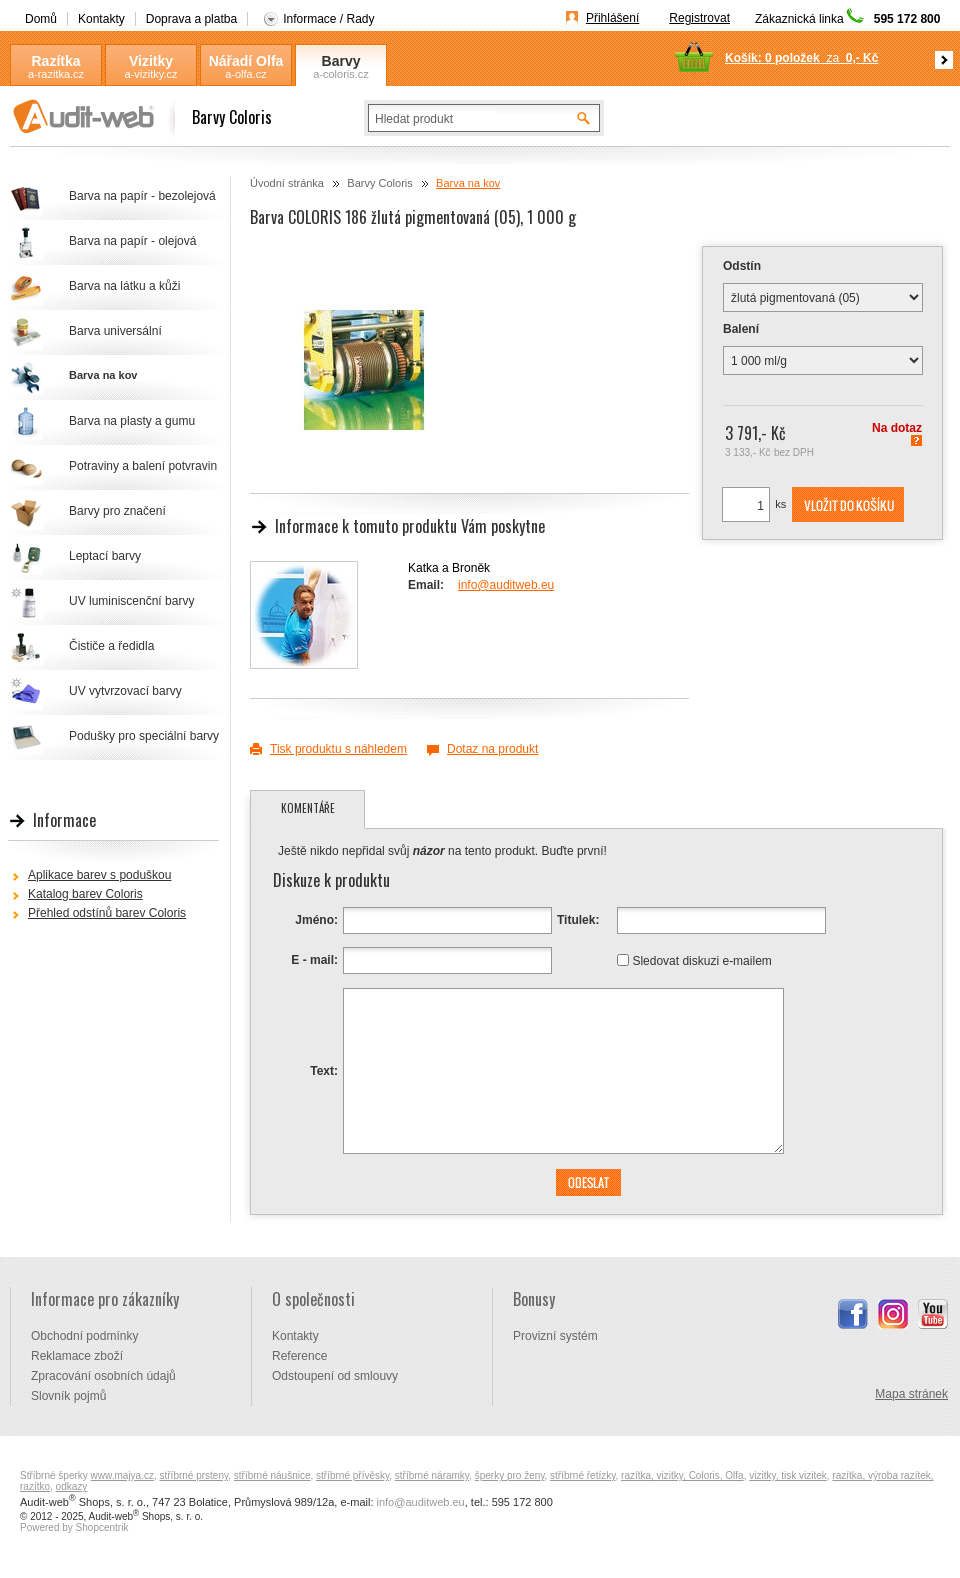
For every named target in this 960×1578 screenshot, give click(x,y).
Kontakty (101, 19)
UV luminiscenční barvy (131, 601)
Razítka (55, 61)
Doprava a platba (191, 19)
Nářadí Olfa (246, 61)
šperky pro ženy (510, 1475)
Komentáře (308, 808)
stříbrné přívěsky (352, 1475)
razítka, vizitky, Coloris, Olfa (682, 1475)
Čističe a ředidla (111, 646)
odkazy (72, 1486)
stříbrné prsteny (194, 1475)
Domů (41, 19)
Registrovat (699, 18)
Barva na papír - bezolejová (142, 196)
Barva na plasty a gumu (132, 421)
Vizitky (151, 61)
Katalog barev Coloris (85, 894)
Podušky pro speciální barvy (144, 736)
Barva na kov (468, 183)
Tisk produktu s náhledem (338, 749)
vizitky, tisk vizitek (788, 1475)
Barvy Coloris (341, 61)
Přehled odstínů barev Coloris (107, 913)
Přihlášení (612, 18)
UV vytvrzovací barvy (125, 691)
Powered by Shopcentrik (74, 1527)
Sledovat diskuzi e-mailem (701, 960)
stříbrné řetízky (582, 1475)
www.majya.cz (122, 1475)
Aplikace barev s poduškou (99, 875)
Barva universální (115, 331)
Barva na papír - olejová (132, 241)
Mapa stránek (911, 1394)
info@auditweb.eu (506, 585)
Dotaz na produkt (492, 749)
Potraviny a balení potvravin (143, 466)
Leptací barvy (105, 556)
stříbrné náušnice (272, 1475)
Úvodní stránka (287, 183)
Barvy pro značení (117, 511)
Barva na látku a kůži (124, 286)
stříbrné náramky (432, 1475)
